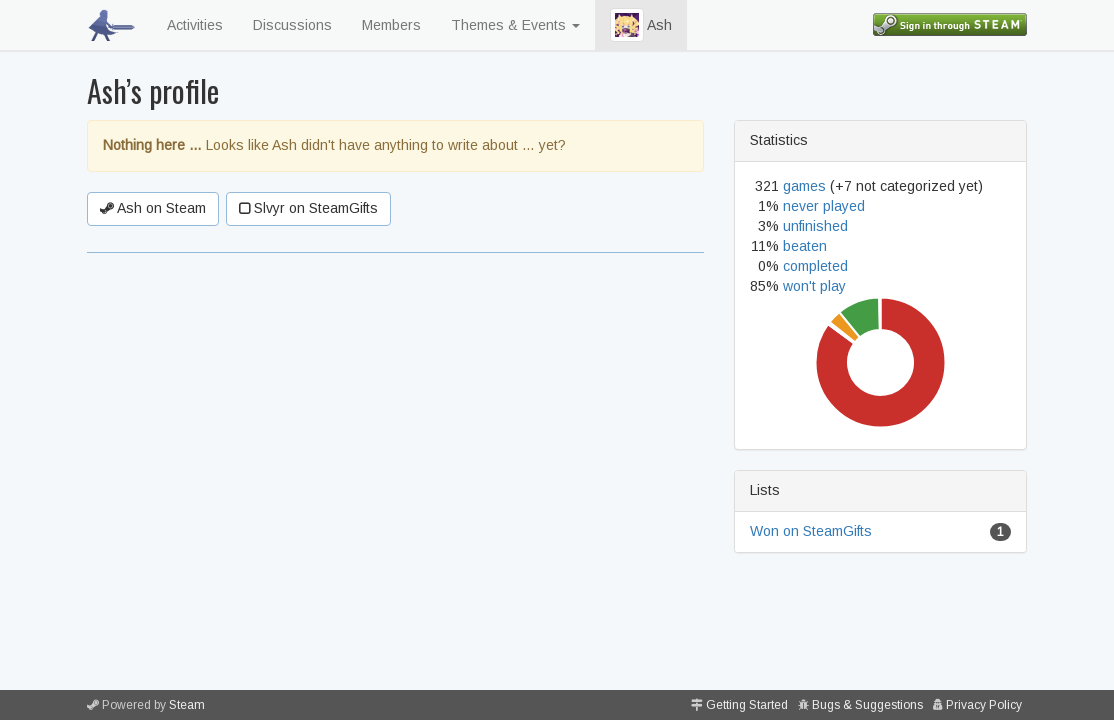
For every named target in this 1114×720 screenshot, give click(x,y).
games (804, 186)
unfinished (815, 226)
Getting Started (747, 705)
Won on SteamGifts (811, 531)
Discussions (292, 25)
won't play (814, 286)
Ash (641, 25)
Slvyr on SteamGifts (308, 208)
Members (391, 25)
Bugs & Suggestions (867, 705)
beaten (805, 246)
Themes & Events (515, 25)
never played (824, 206)
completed (815, 266)
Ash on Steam (153, 208)
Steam (187, 705)
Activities (195, 25)
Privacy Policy (984, 705)
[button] (627, 25)
